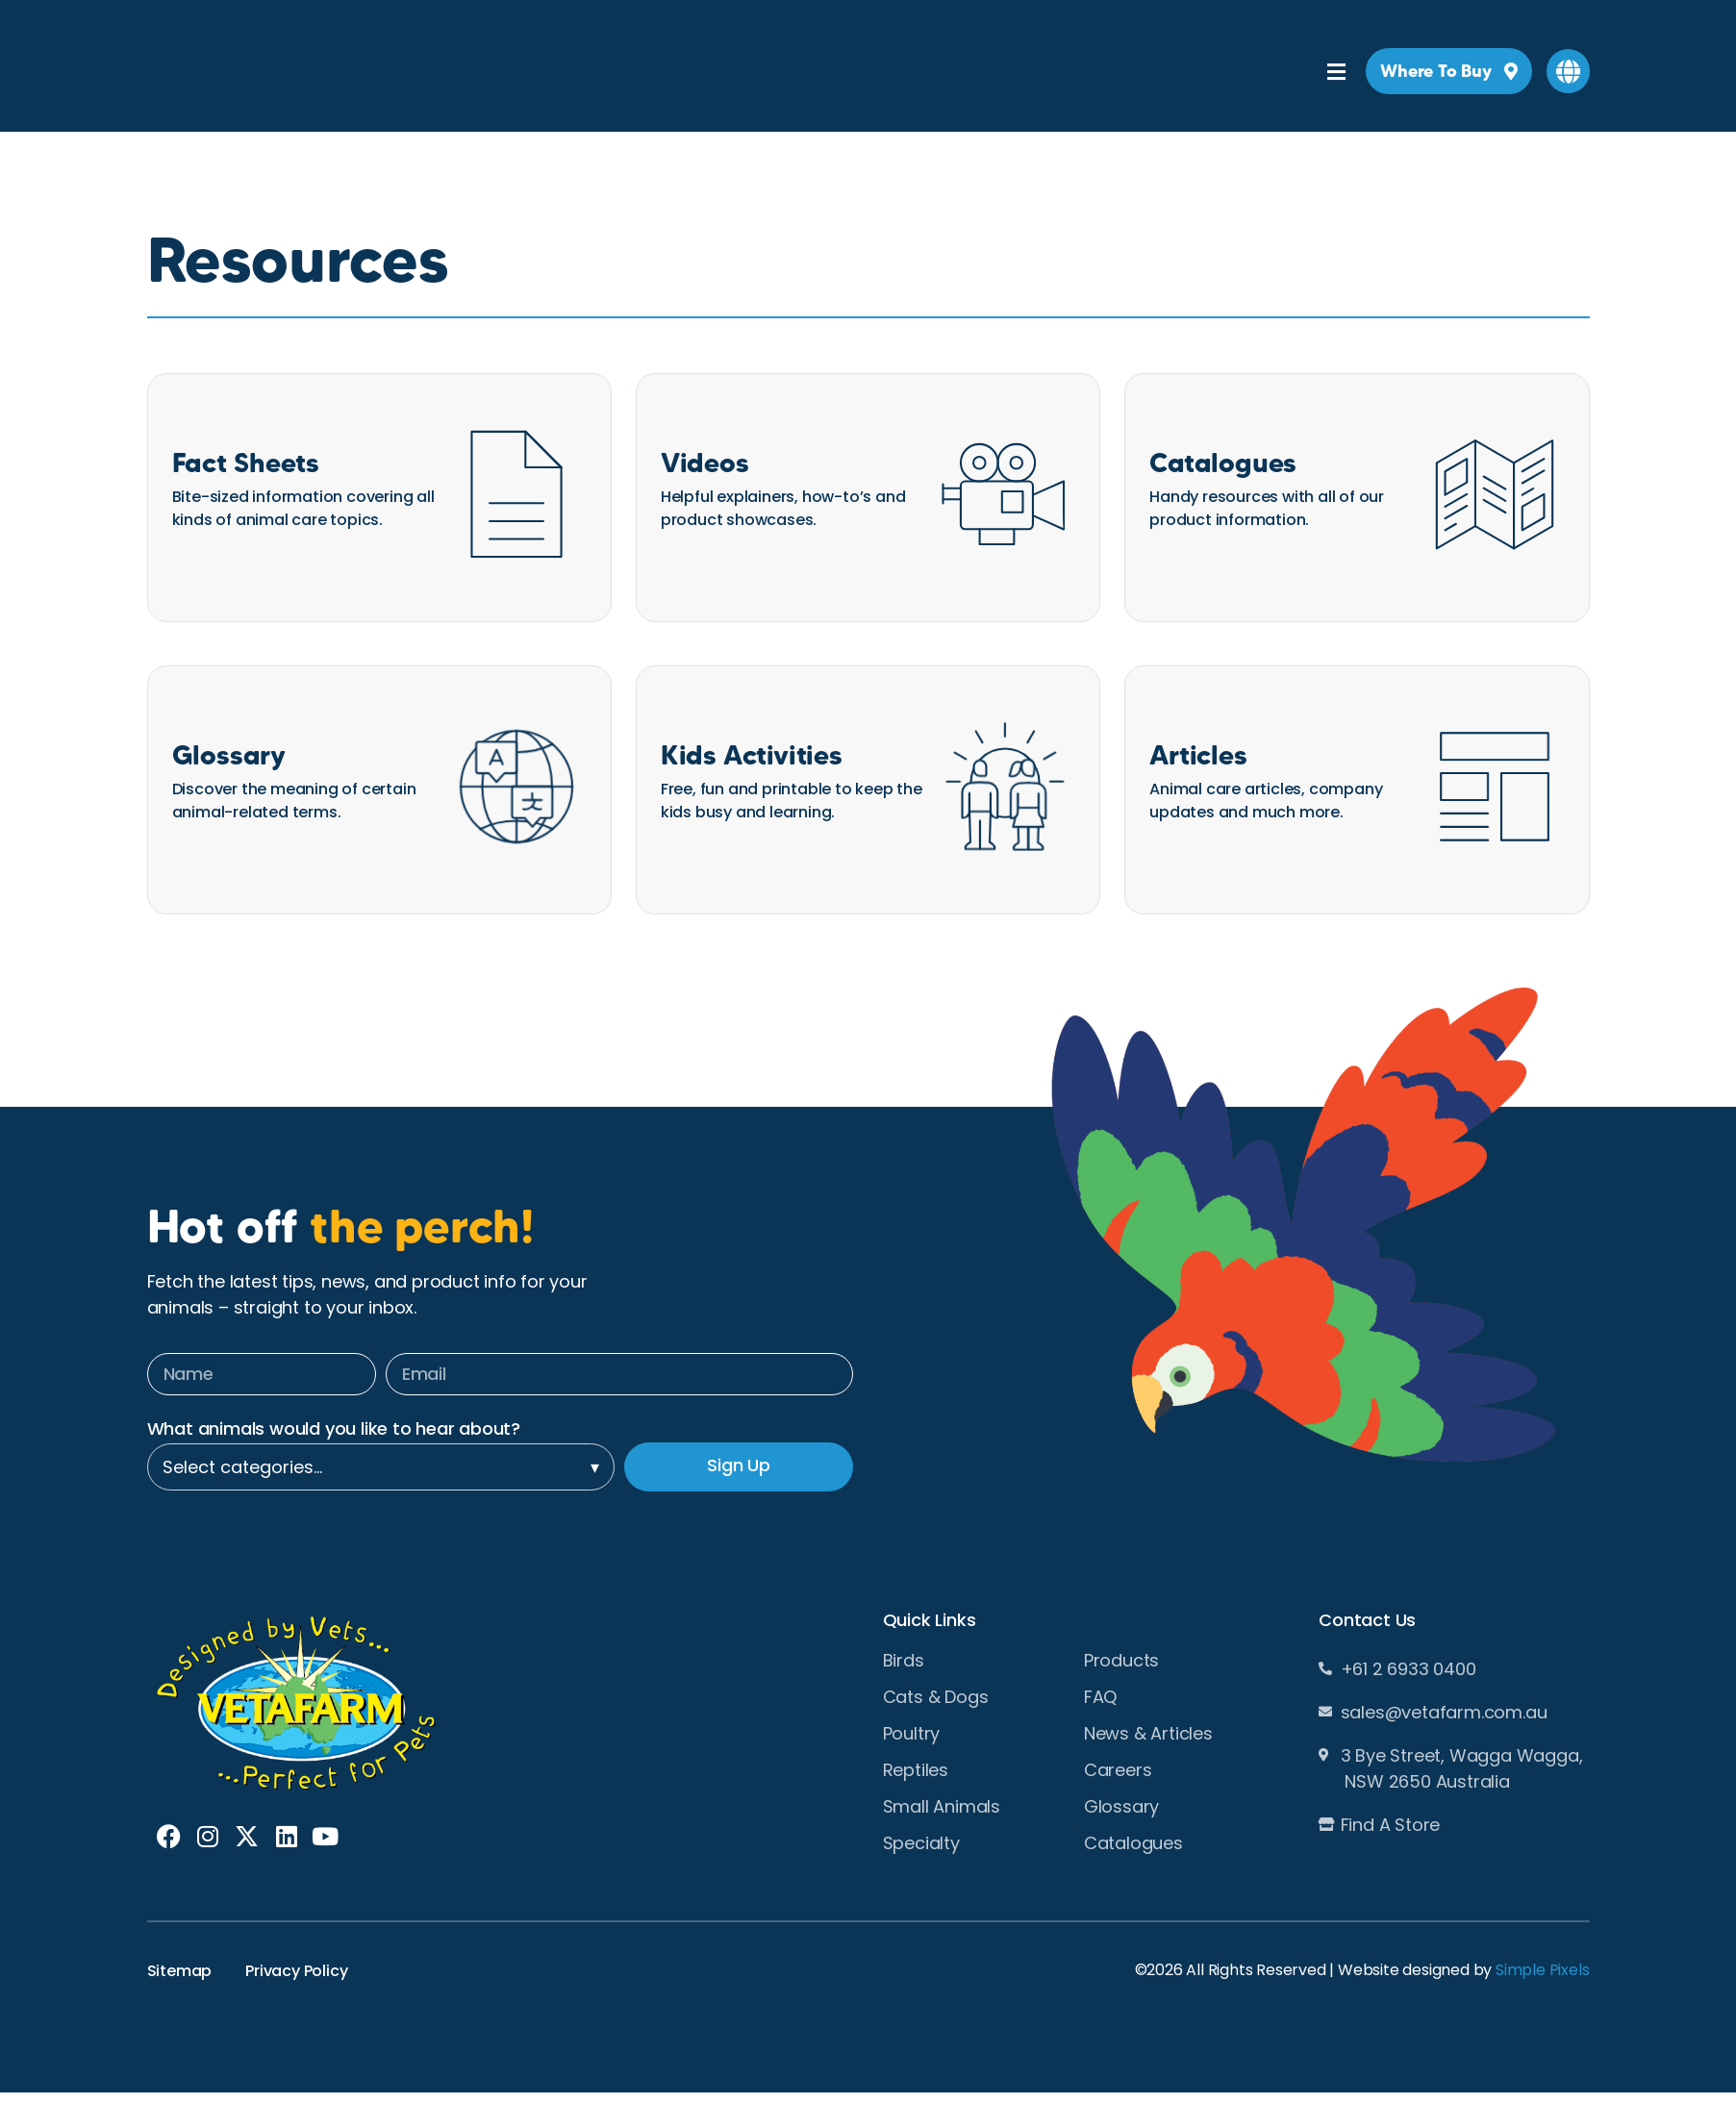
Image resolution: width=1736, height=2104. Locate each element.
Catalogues (1133, 1843)
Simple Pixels (1542, 1970)
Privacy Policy (296, 1971)
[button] (1568, 71)
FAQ (1100, 1697)
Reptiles (915, 1770)
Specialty (921, 1843)
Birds (903, 1660)
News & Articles (1148, 1733)
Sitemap (180, 1971)
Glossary (1121, 1806)
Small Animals (941, 1806)
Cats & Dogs (936, 1697)
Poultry (912, 1733)
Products (1121, 1660)
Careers (1118, 1770)
